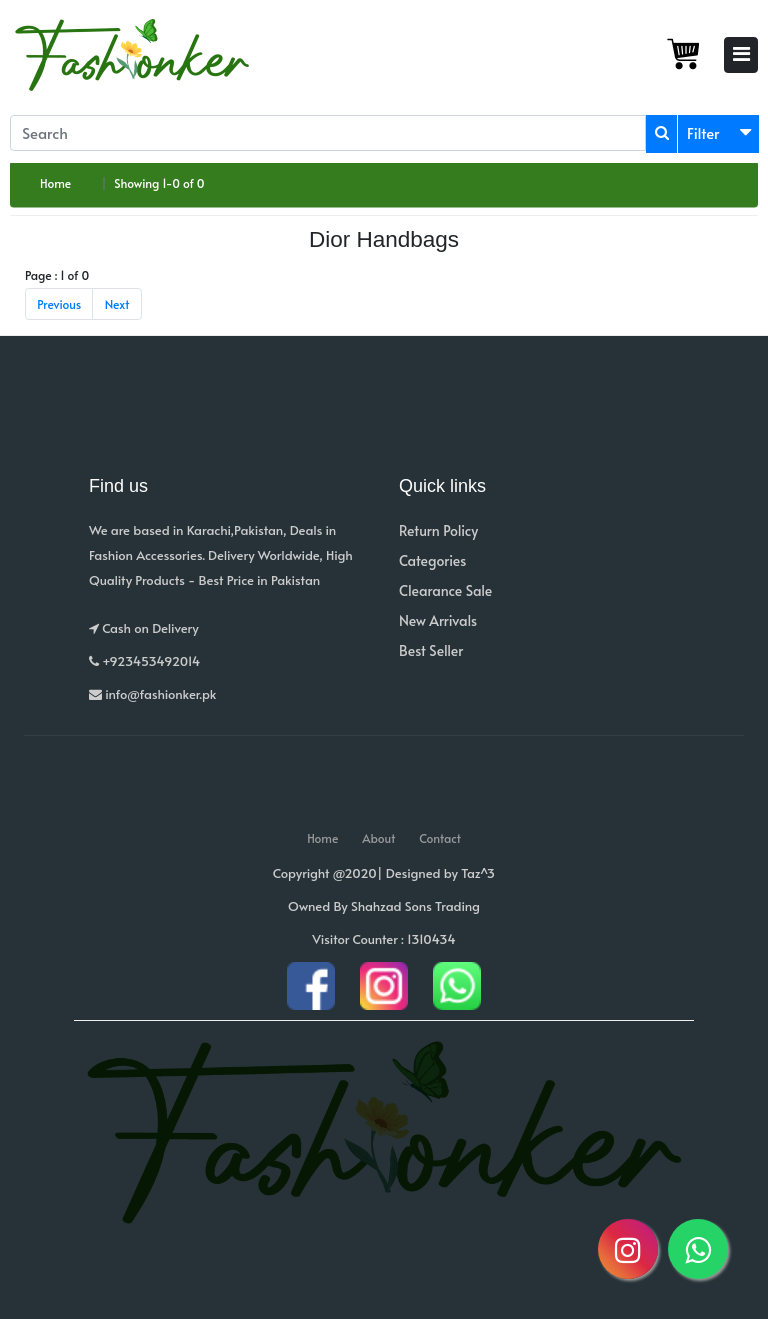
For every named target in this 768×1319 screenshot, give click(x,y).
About (378, 838)
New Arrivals (438, 620)
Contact (440, 838)
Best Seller (431, 650)
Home (55, 183)
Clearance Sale (445, 590)
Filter (703, 132)
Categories (432, 560)
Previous (59, 304)
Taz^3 (478, 873)
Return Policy (438, 530)
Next (117, 304)
